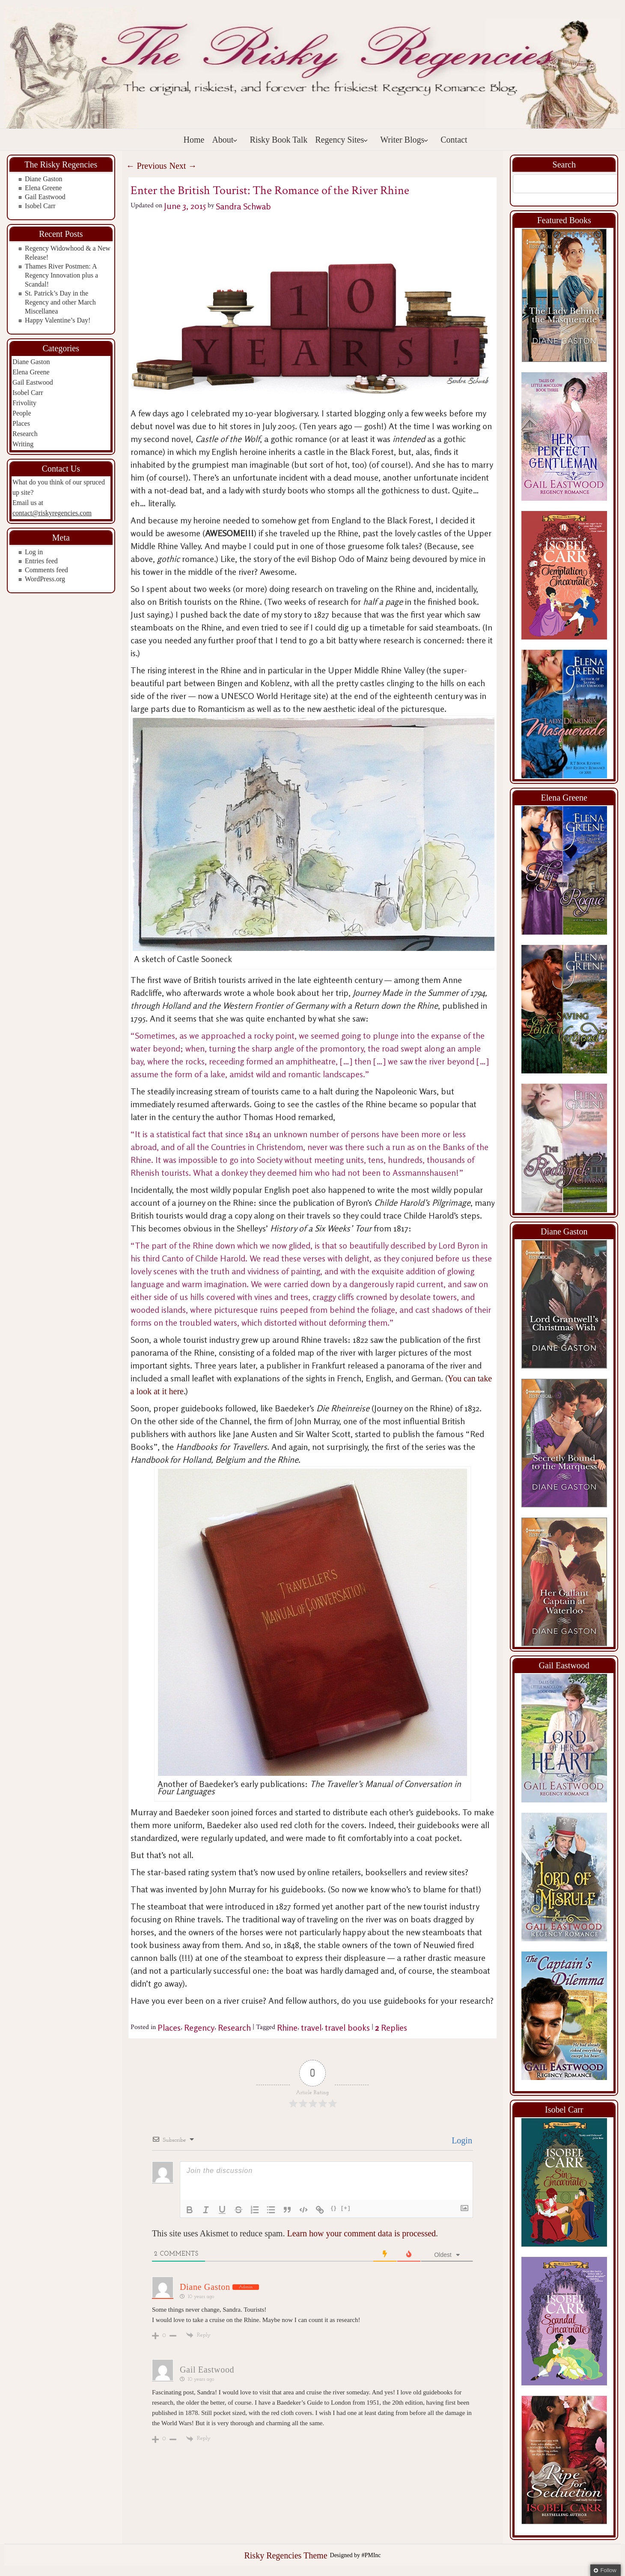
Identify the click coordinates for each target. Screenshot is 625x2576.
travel (311, 2027)
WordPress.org (45, 579)
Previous (146, 165)
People (21, 413)
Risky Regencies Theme (285, 2555)
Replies (391, 2027)
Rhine (287, 2027)
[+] (346, 2208)
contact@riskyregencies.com (52, 513)
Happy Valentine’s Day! (57, 320)
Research (25, 433)
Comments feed (46, 570)
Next (183, 165)
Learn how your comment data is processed (361, 2233)
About (225, 139)
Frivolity (24, 402)
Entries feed (41, 561)
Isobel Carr (40, 205)
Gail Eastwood (45, 196)
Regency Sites (341, 139)
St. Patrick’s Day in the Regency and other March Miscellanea (60, 302)
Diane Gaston (43, 178)
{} (334, 2208)
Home (194, 139)
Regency (199, 2027)
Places (21, 423)
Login (460, 2140)
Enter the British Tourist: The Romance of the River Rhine (270, 190)
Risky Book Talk (278, 139)
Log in (34, 552)
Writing (22, 444)
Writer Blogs (404, 139)
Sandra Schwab (243, 205)
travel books (347, 2027)
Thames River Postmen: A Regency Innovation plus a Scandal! (61, 275)
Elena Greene (43, 187)
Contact (453, 139)
